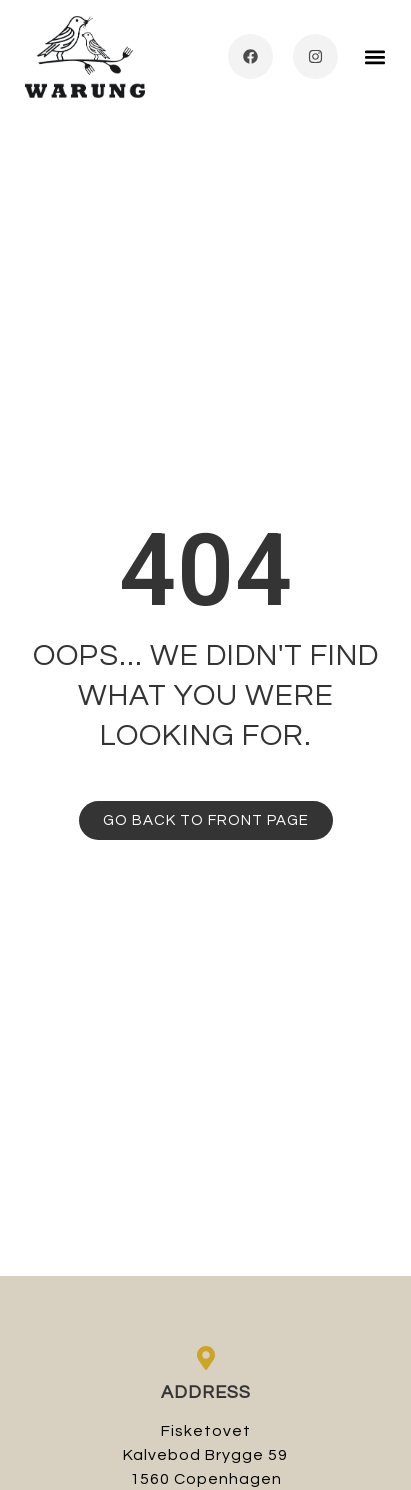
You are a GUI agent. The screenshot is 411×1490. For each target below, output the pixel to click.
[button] (374, 56)
